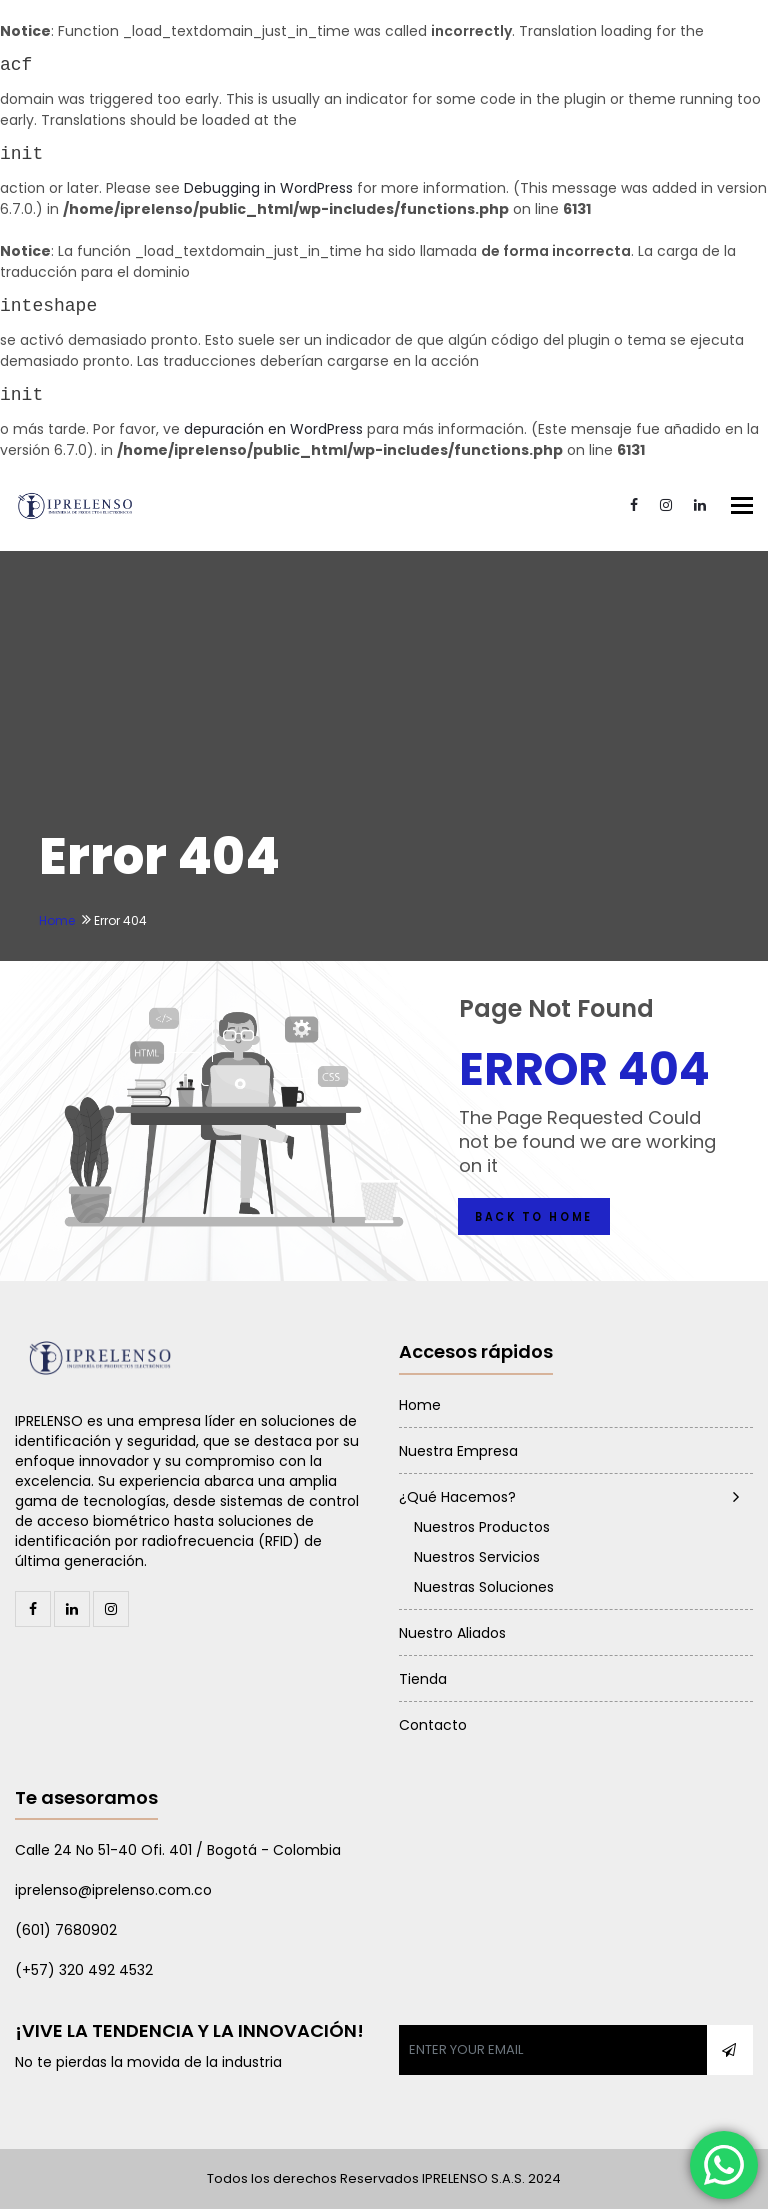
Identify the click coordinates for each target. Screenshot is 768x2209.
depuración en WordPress (273, 429)
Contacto (433, 1725)
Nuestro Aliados (452, 1633)
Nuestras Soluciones (484, 1587)
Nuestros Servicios (477, 1557)
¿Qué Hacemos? (457, 1497)
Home (57, 920)
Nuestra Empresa (458, 1451)
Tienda (423, 1679)
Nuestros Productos (482, 1527)
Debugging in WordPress (268, 188)
